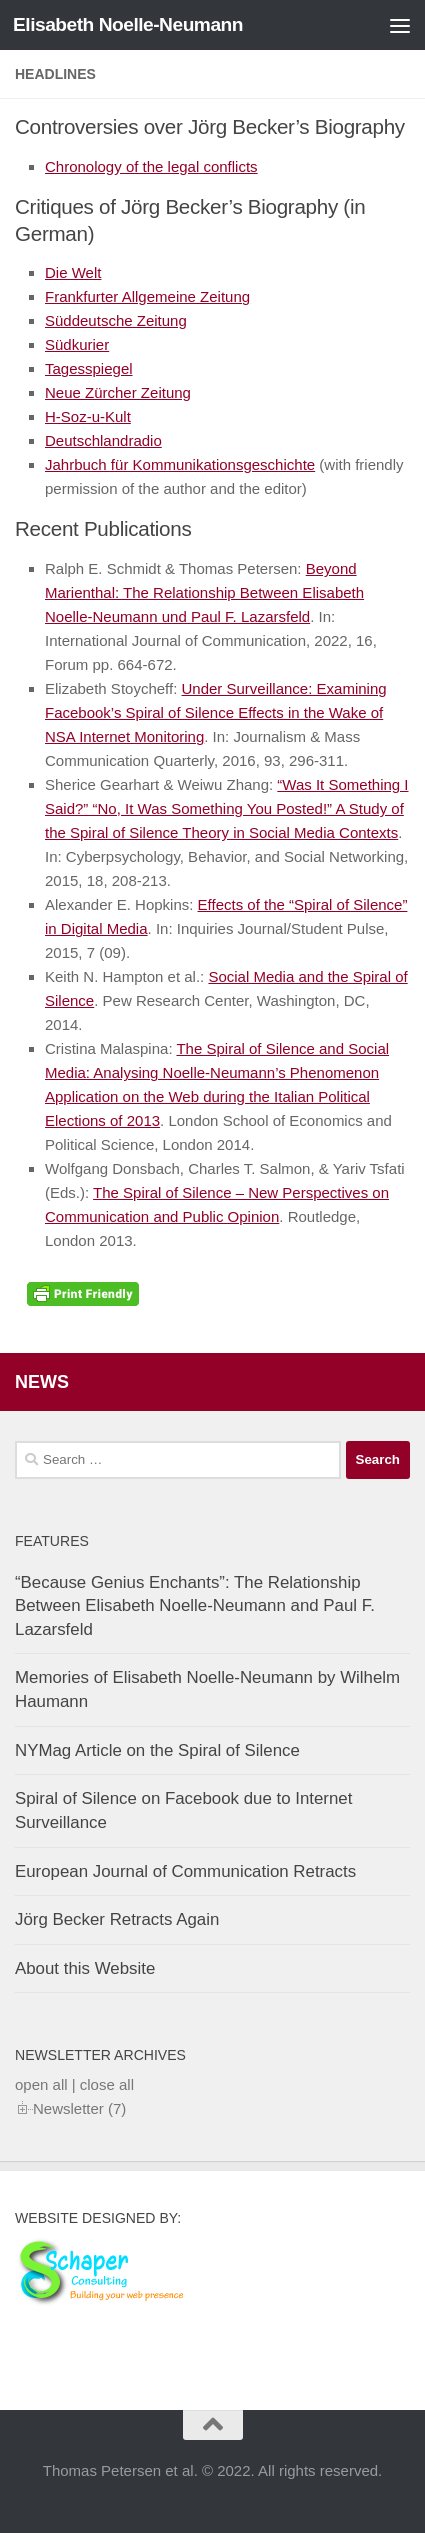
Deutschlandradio (103, 440)
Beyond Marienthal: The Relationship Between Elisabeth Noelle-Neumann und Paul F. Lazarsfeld (204, 592)
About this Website (85, 1968)
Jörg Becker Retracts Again (117, 1919)
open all (41, 2084)
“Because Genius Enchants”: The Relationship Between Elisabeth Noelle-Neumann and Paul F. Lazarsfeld (195, 1606)
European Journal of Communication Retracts (185, 1871)
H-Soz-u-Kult (88, 416)
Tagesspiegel (89, 368)
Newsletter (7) (79, 2108)
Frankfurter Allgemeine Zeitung (147, 296)
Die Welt (73, 272)
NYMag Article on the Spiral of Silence (157, 1750)
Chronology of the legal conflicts (151, 166)
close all (107, 2084)
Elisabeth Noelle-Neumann (128, 24)
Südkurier (77, 344)
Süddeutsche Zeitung (116, 320)
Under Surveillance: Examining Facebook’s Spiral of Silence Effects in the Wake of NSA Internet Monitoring (216, 712)
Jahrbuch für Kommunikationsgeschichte (180, 464)
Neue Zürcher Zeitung (118, 392)
